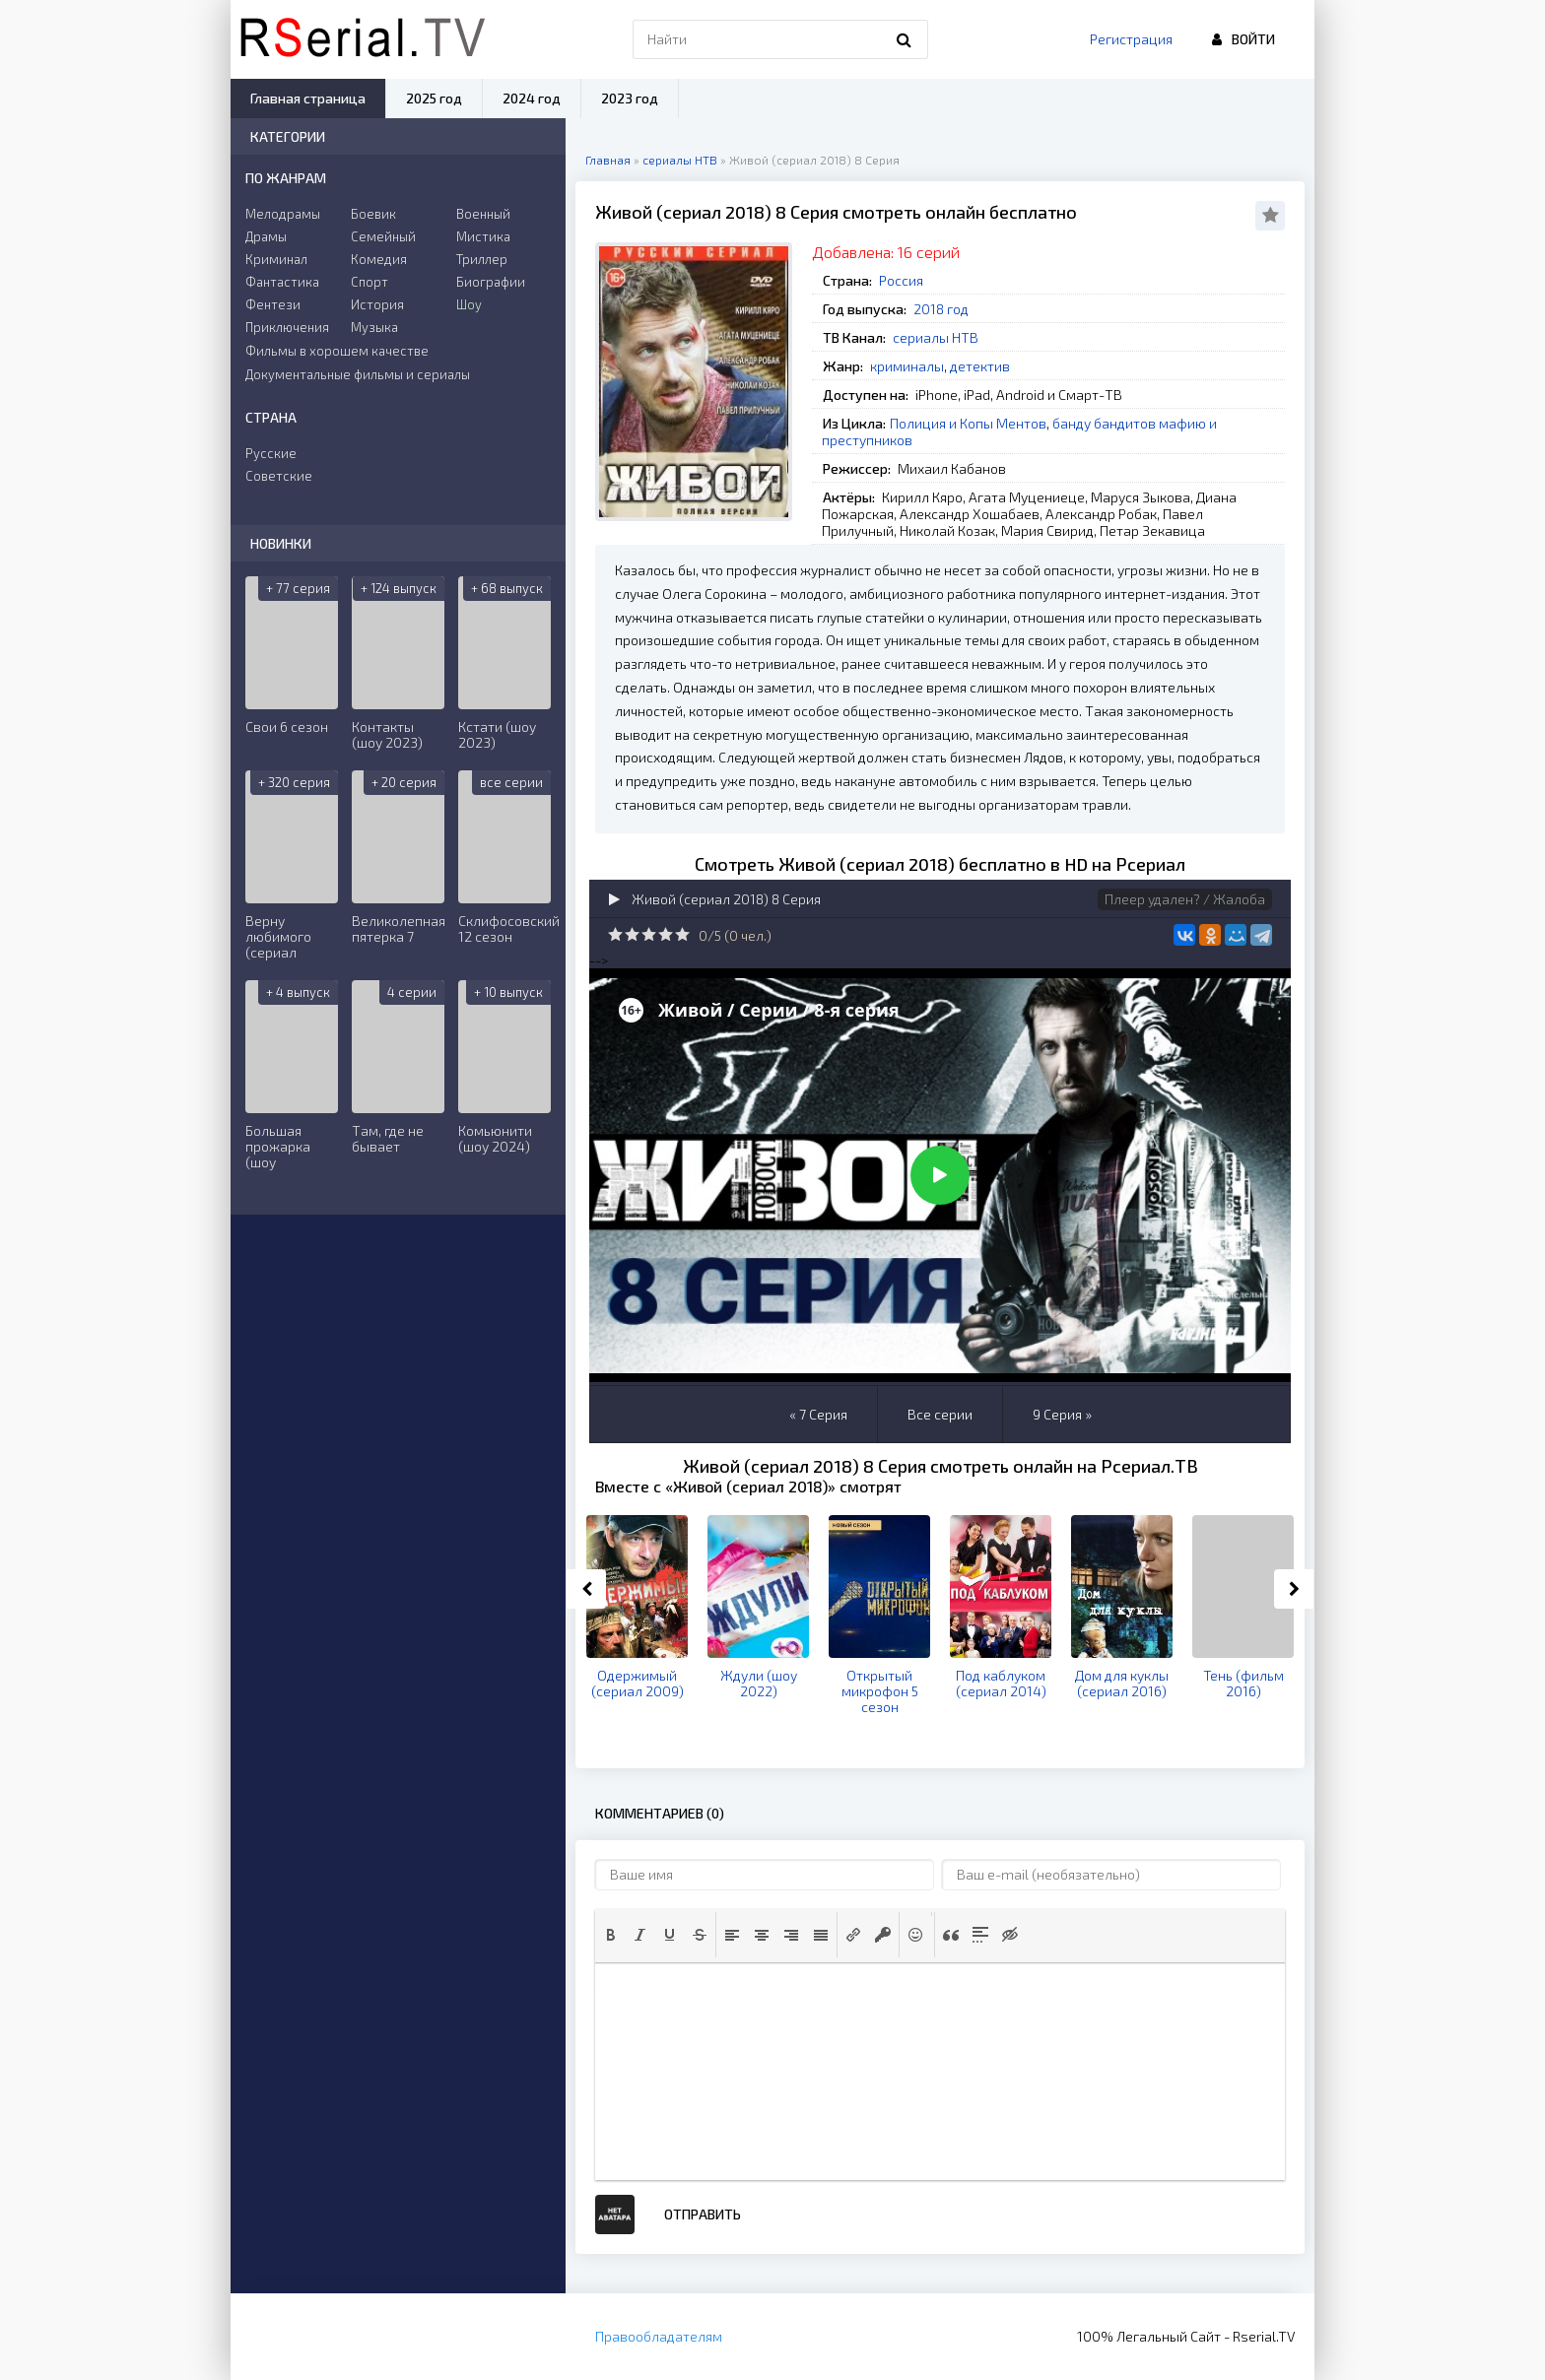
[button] (611, 1934)
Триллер (481, 259)
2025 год (434, 98)
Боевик (373, 214)
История (377, 304)
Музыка (374, 327)
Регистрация (1131, 39)
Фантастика (282, 282)
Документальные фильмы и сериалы (357, 374)
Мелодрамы (282, 214)
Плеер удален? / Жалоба (1185, 899)
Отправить (702, 2214)
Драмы (266, 236)
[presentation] (611, 1934)
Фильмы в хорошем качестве (337, 351)
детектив (980, 366)
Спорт (369, 282)
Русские (271, 453)
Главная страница (308, 98)
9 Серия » (1062, 1414)
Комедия (379, 259)
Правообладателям (658, 2336)
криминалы (907, 366)
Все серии (940, 1414)
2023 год (629, 98)
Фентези (273, 304)
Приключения (287, 327)
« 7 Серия (818, 1414)
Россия (901, 280)
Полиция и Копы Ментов (968, 423)
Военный (483, 214)
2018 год (941, 308)
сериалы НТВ (935, 337)
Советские (278, 476)
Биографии (490, 282)
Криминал (276, 259)
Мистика (483, 236)
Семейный (383, 236)
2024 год (532, 98)
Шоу (469, 304)
